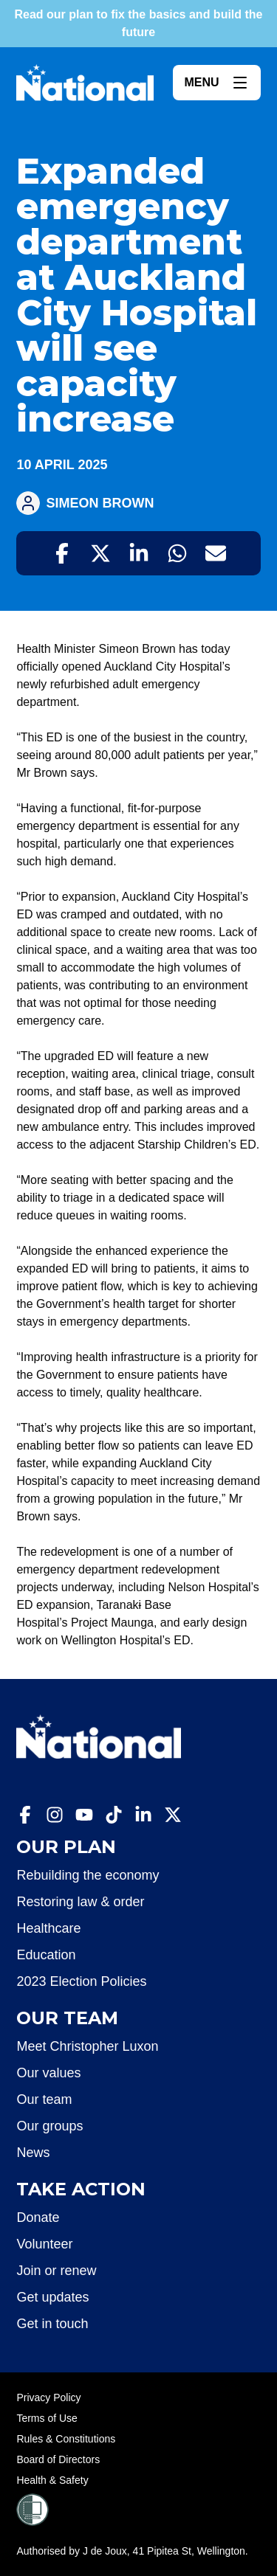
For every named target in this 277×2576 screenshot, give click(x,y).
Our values (48, 2073)
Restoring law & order (80, 1901)
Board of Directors (58, 2459)
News (32, 2152)
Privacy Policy (48, 2397)
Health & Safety (52, 2480)
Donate (37, 2217)
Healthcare (48, 1928)
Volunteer (44, 2244)
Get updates (52, 2297)
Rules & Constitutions (65, 2439)
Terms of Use (46, 2418)
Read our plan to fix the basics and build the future (138, 23)
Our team (44, 2099)
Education (45, 1954)
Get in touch (52, 2323)
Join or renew (56, 2270)
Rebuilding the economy (87, 1875)
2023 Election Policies (81, 1981)
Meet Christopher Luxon (87, 2046)
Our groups (49, 2126)
